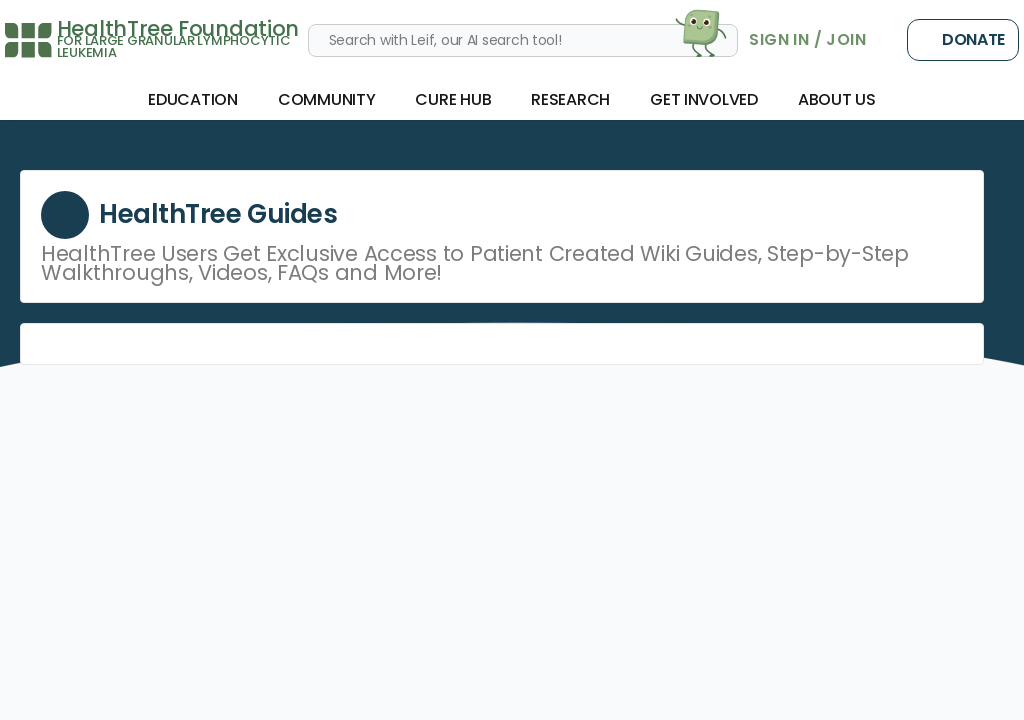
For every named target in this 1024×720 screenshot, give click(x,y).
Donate (963, 40)
